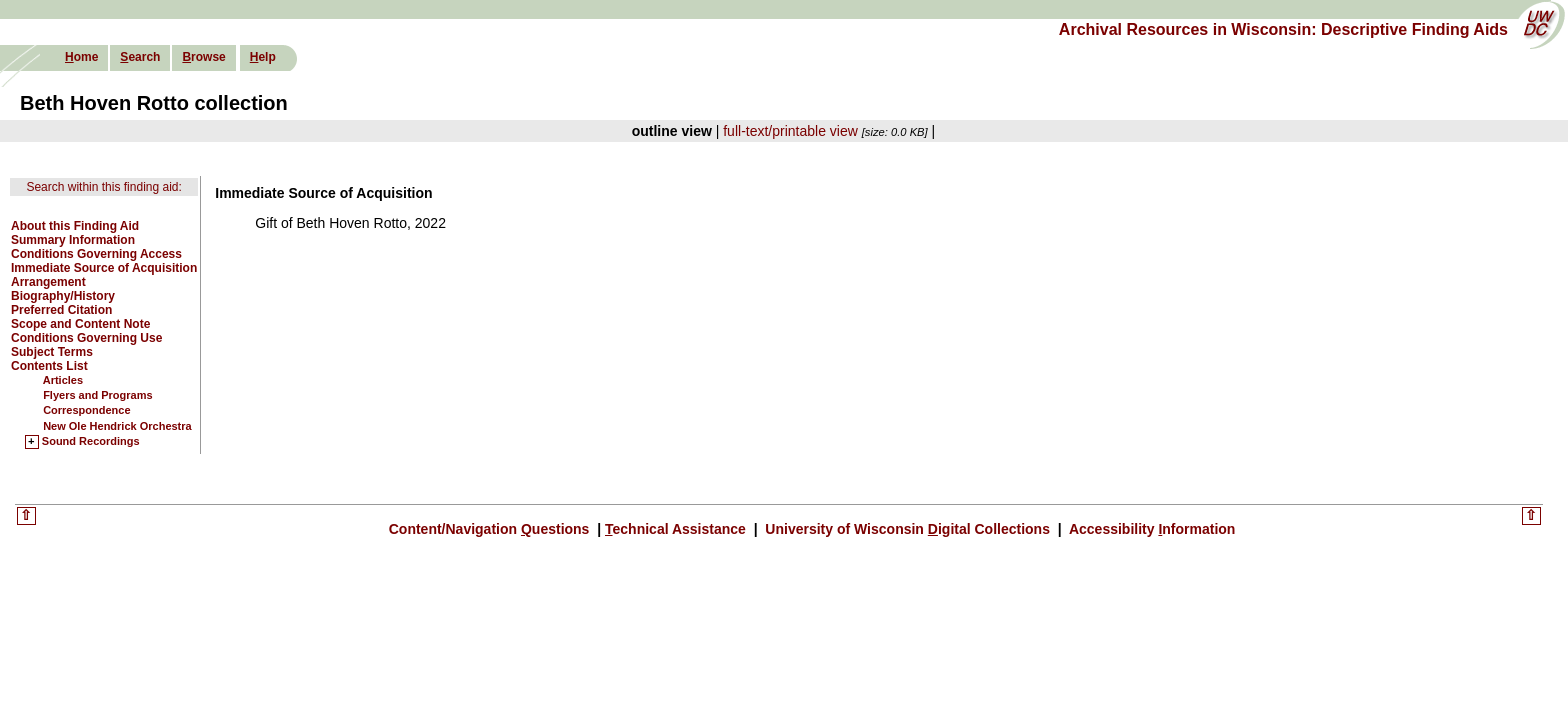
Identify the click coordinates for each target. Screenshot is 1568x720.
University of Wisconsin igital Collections (907, 529)
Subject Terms (52, 352)
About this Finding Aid (75, 226)
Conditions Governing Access (96, 254)
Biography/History (63, 296)
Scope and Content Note (80, 324)
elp (263, 57)
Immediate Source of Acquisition (104, 268)
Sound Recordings (91, 442)
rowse (203, 57)
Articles (63, 380)
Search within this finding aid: (103, 187)
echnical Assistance (677, 529)
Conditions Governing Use (86, 338)
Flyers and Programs (97, 395)
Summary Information (73, 240)
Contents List (49, 366)
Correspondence (86, 410)
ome (81, 57)
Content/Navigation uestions (491, 529)
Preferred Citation (61, 310)
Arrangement (48, 282)
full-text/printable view (790, 131)
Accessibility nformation (1151, 529)
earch (140, 57)
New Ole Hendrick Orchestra (117, 426)
